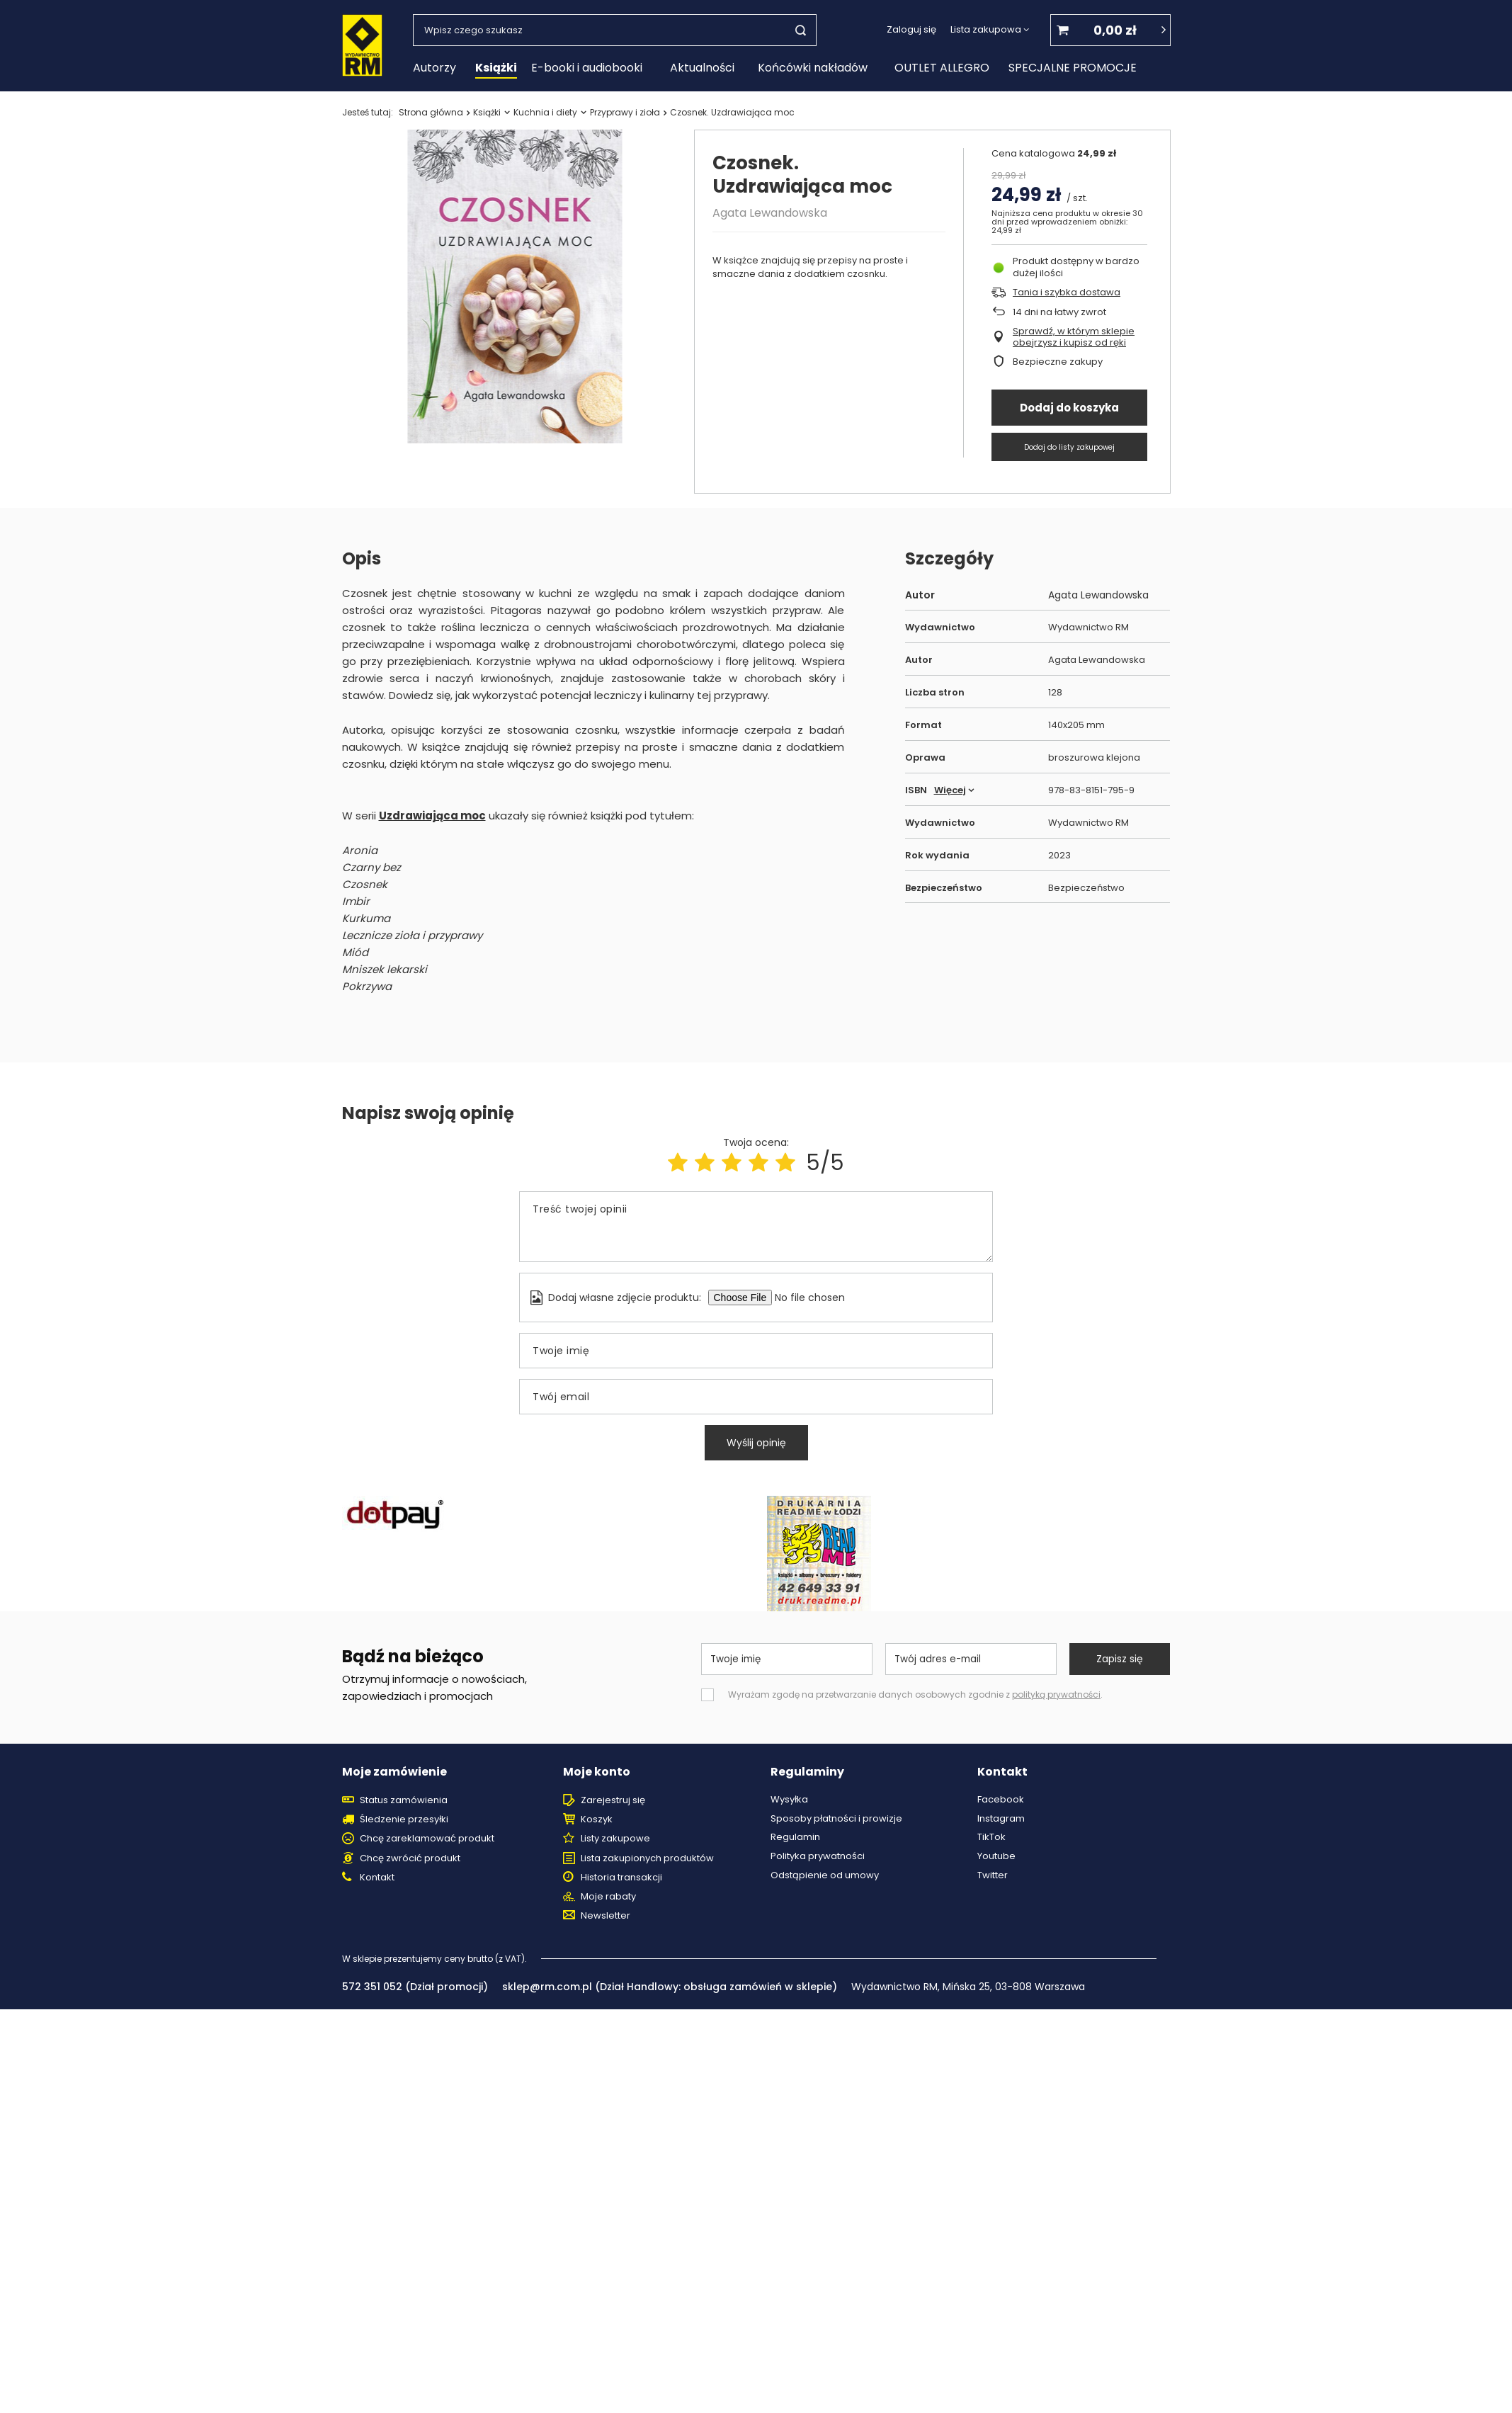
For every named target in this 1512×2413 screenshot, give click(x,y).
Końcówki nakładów (813, 67)
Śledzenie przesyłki (404, 1819)
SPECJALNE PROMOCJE (1072, 67)
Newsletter (605, 1915)
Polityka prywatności (818, 1856)
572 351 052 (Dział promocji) (415, 1987)
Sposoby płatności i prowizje (836, 1818)
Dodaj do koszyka (1069, 407)
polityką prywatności (1056, 1694)
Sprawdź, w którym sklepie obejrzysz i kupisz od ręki (1074, 338)
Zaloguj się (911, 30)
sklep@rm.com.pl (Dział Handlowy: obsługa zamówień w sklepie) (669, 1987)
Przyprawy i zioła (625, 112)
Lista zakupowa (985, 29)
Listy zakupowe (615, 1838)
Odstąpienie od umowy (825, 1875)
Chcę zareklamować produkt (427, 1838)
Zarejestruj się (613, 1800)
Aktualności (702, 67)
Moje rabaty (608, 1896)
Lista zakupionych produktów (647, 1858)
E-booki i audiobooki (586, 67)
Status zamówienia (404, 1800)
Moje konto (596, 1772)
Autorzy (434, 67)
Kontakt (377, 1877)
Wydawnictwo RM (1088, 628)
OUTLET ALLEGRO (941, 67)
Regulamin (795, 1837)
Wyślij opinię (756, 1443)
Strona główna (431, 112)
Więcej (950, 790)
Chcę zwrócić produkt (410, 1858)
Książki (496, 67)
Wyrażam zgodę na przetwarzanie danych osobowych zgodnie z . (915, 1694)
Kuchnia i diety (545, 112)
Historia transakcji (621, 1877)
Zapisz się (1119, 1659)
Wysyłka (789, 1799)
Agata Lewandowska (769, 213)
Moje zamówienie (394, 1772)
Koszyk (597, 1819)
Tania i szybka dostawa (1066, 293)
